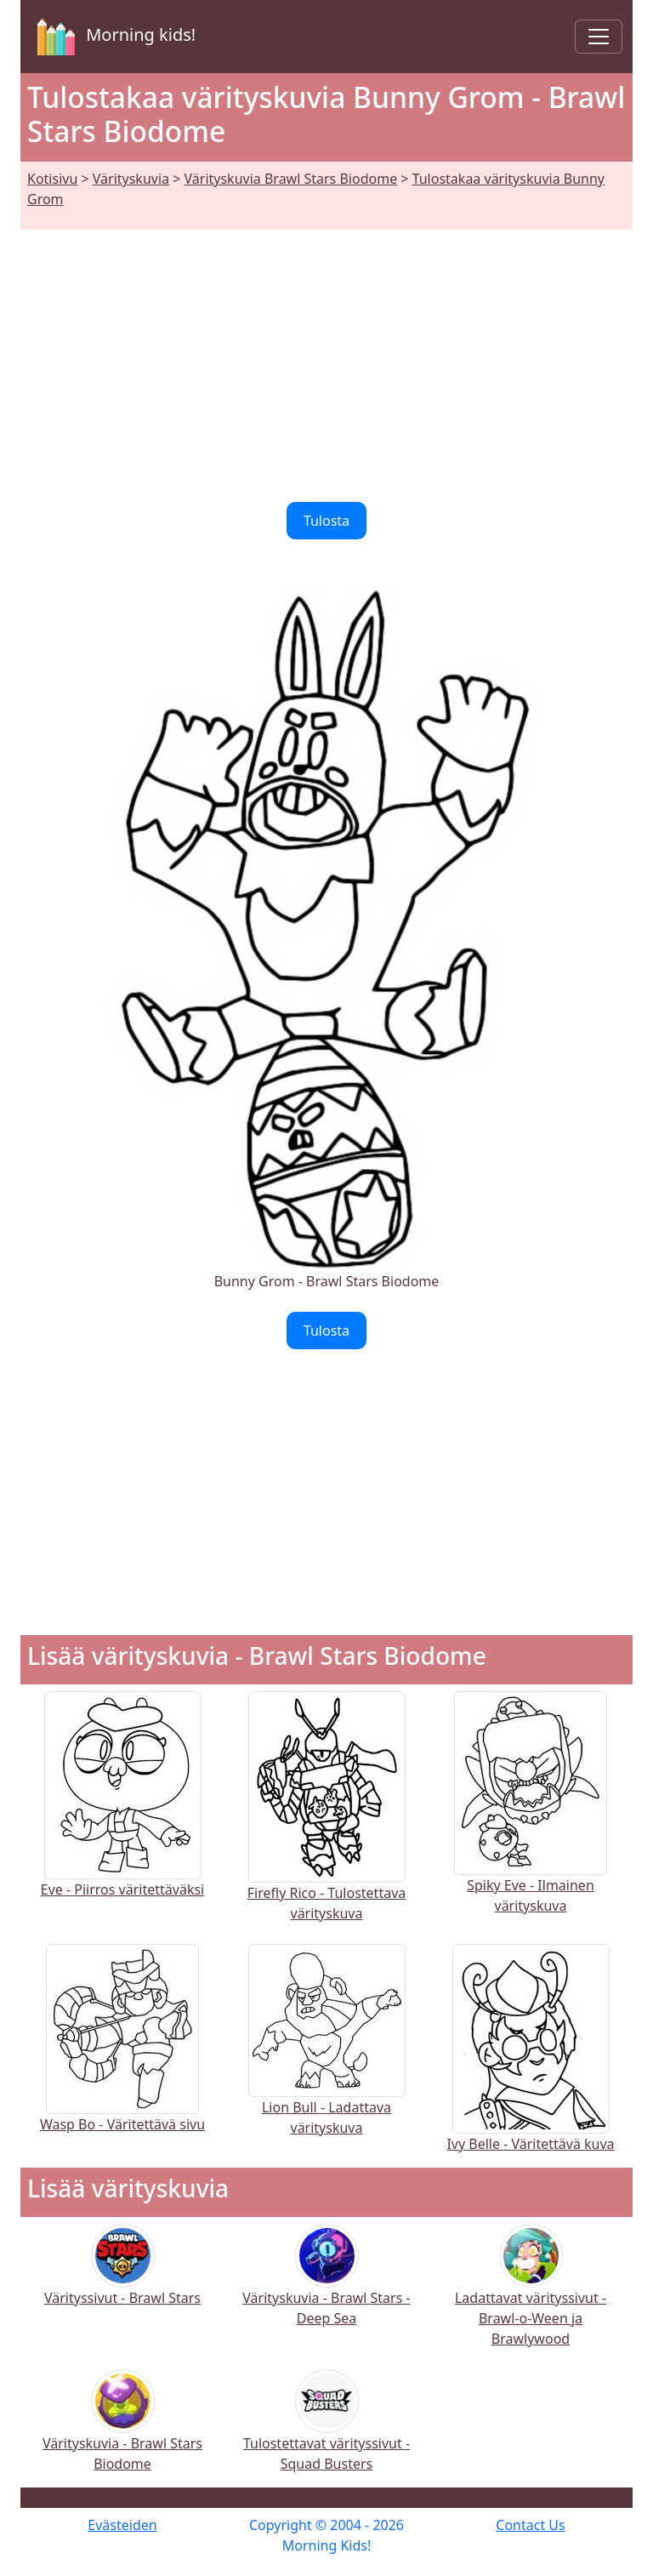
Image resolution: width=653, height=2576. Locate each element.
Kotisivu (52, 178)
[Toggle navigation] (598, 37)
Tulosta (326, 520)
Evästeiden (122, 2525)
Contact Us (530, 2525)
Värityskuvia (131, 178)
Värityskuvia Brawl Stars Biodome (291, 178)
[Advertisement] (326, 356)
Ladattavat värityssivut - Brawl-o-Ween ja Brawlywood (530, 2296)
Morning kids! (113, 36)
